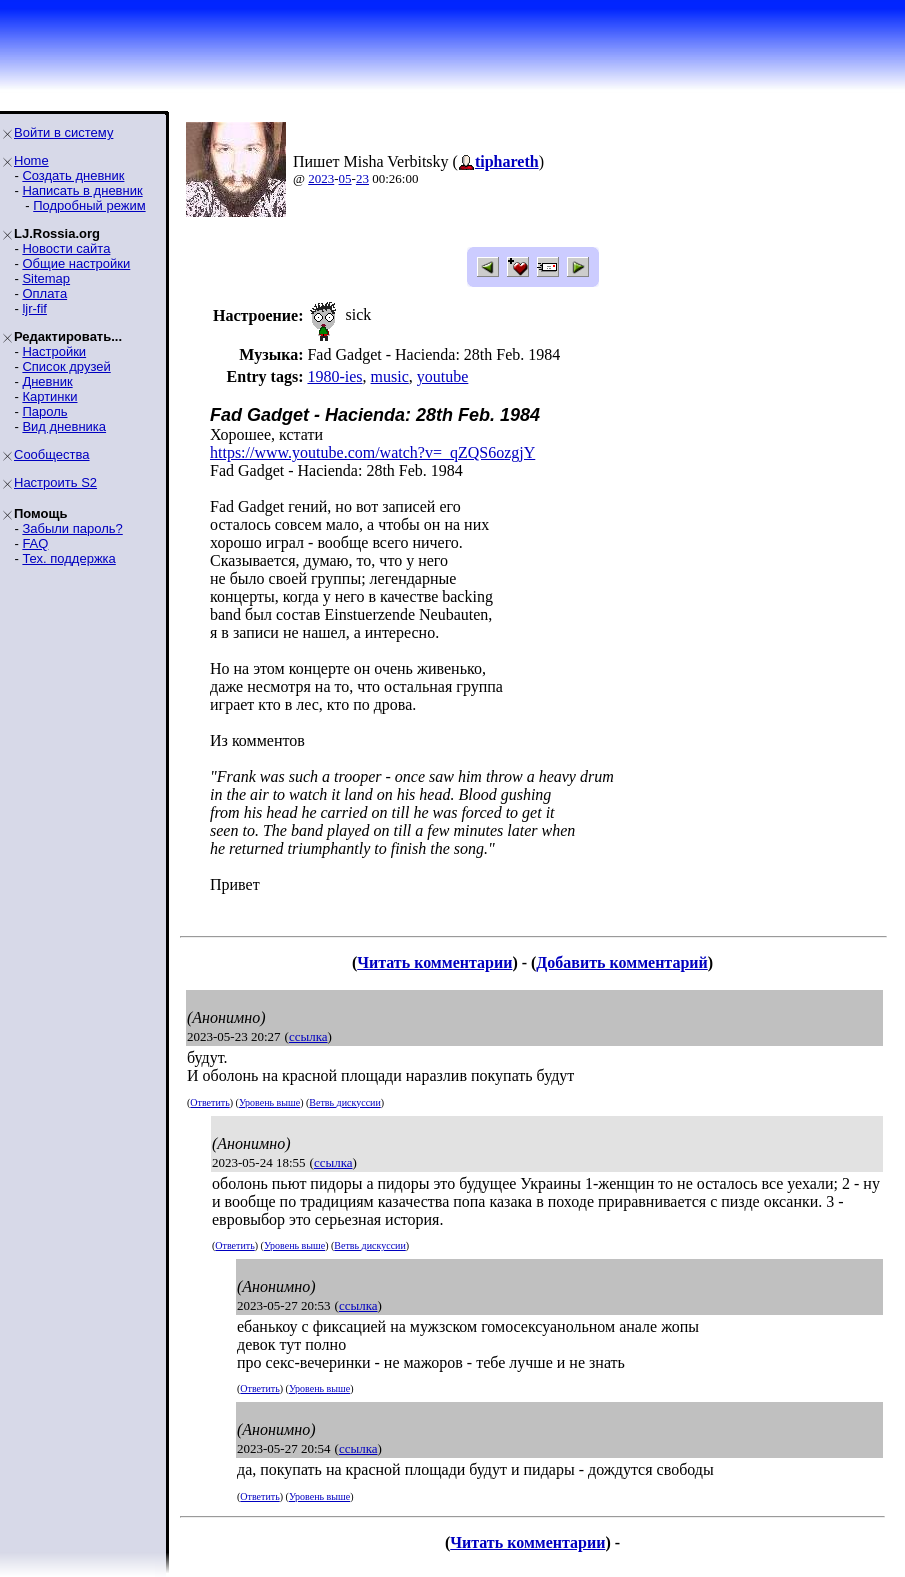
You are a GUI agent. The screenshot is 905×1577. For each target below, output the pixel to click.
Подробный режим (89, 205)
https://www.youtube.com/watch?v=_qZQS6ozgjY (372, 452)
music (390, 376)
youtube (443, 376)
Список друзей (66, 366)
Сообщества (52, 454)
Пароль (44, 411)
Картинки (49, 396)
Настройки (54, 351)
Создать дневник (73, 175)
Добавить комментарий (621, 962)
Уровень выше (269, 1102)
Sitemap (46, 278)
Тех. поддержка (68, 558)
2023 (321, 178)
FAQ (35, 543)
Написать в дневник (82, 190)
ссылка (308, 1036)
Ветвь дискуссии (344, 1102)
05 (345, 178)
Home (31, 160)
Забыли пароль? (72, 528)
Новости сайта (66, 248)
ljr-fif (34, 308)
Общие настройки (76, 263)
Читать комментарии (434, 962)
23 (362, 178)
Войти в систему (63, 132)
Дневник (47, 381)
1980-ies (334, 376)
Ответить (209, 1102)
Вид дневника (64, 426)
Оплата (44, 293)
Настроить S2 (55, 482)
